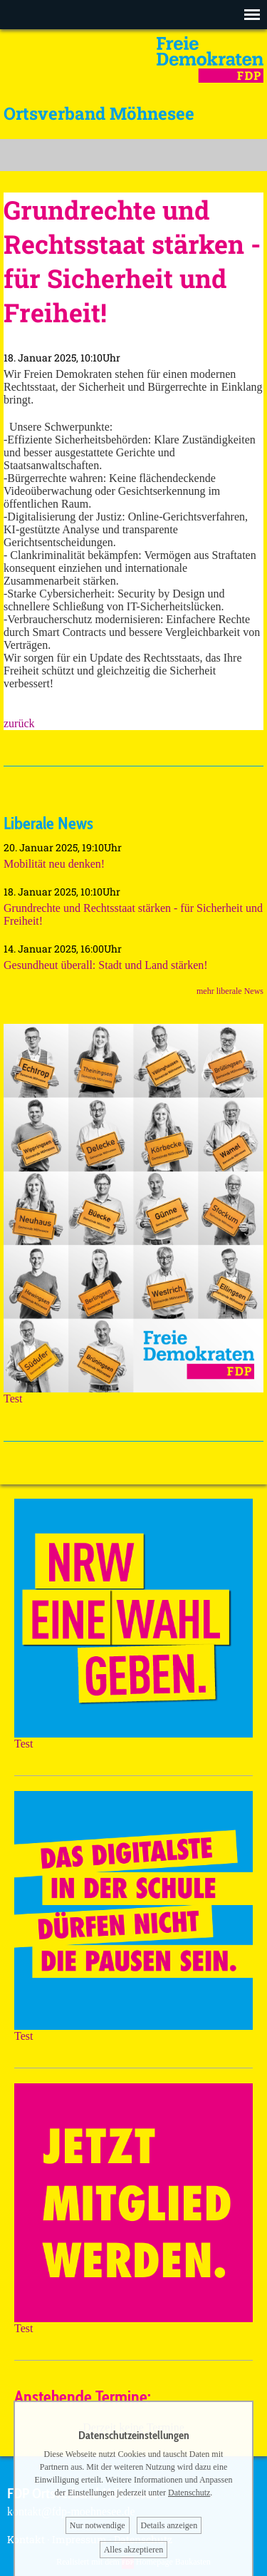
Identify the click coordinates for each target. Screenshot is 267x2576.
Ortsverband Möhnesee (99, 113)
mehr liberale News (230, 991)
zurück (19, 723)
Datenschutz (189, 2493)
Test (133, 1393)
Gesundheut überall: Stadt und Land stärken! (106, 965)
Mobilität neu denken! (54, 864)
